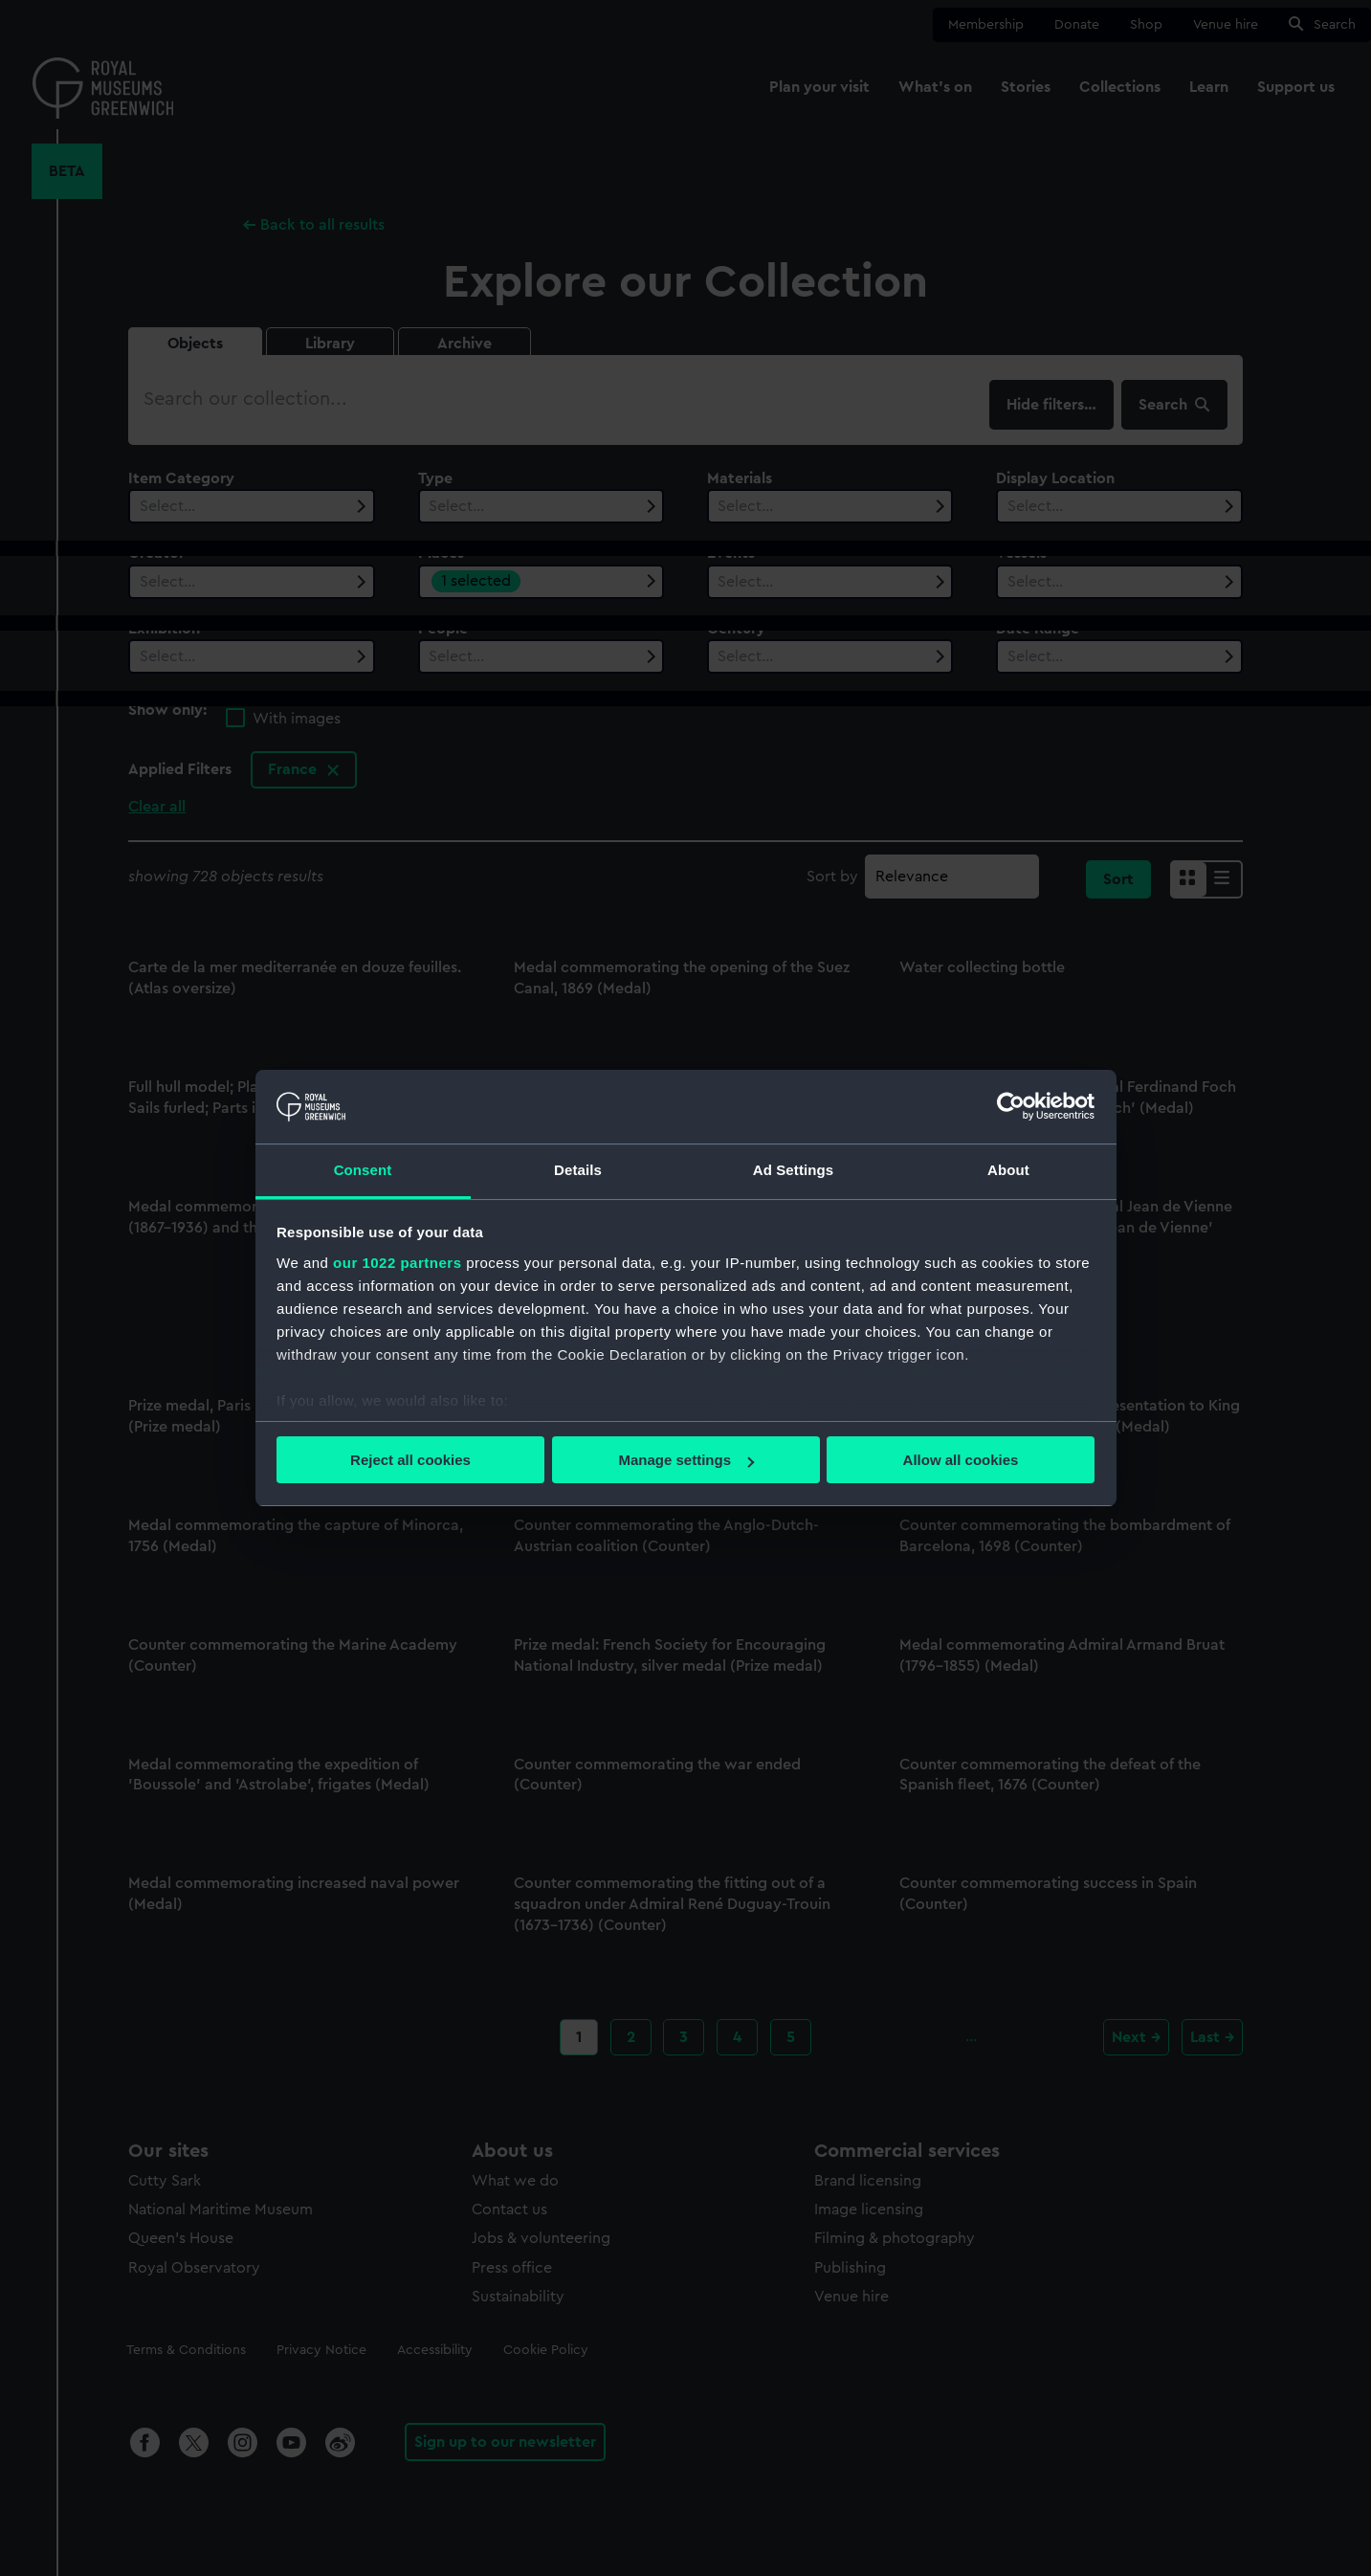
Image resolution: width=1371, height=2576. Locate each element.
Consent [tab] (363, 1170)
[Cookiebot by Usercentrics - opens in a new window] (1011, 1106)
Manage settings (686, 1460)
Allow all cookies (961, 1460)
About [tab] (1008, 1170)
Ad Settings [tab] (793, 1170)
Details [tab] (578, 1170)
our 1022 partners (397, 1263)
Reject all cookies (410, 1460)
